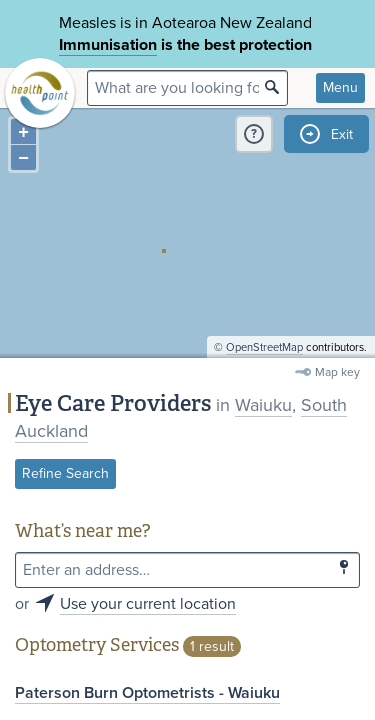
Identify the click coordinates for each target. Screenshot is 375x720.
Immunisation (108, 45)
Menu (340, 87)
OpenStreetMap (264, 347)
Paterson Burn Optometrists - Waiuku (147, 693)
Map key (337, 372)
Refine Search (65, 473)
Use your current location (148, 604)
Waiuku (263, 405)
